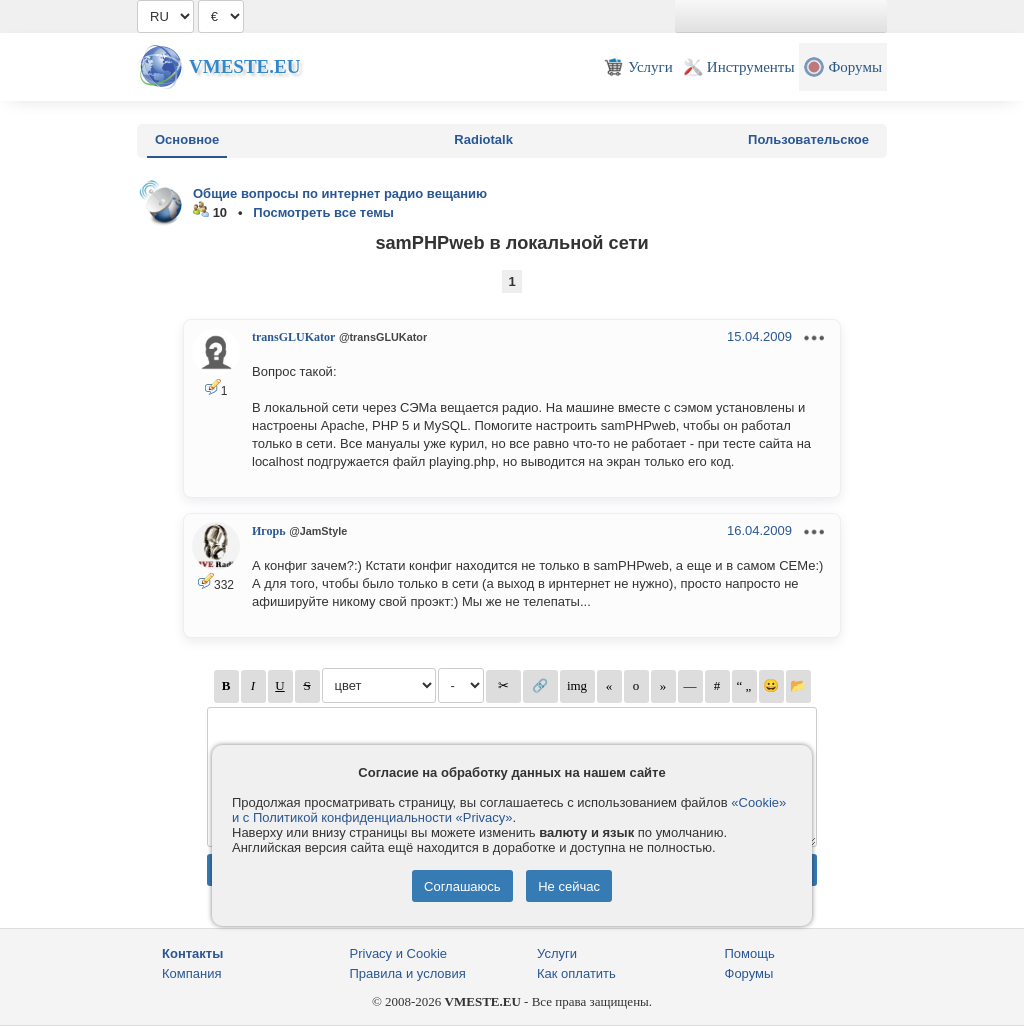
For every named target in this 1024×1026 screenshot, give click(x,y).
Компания (192, 973)
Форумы (749, 973)
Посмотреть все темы (323, 212)
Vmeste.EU (244, 66)
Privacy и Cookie (399, 953)
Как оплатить (576, 973)
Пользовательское (808, 139)
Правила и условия (408, 973)
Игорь (269, 531)
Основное (187, 139)
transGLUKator (293, 337)
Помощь (750, 953)
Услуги (557, 953)
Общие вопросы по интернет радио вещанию (340, 193)
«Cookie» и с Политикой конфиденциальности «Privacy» (509, 810)
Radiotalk (483, 139)
